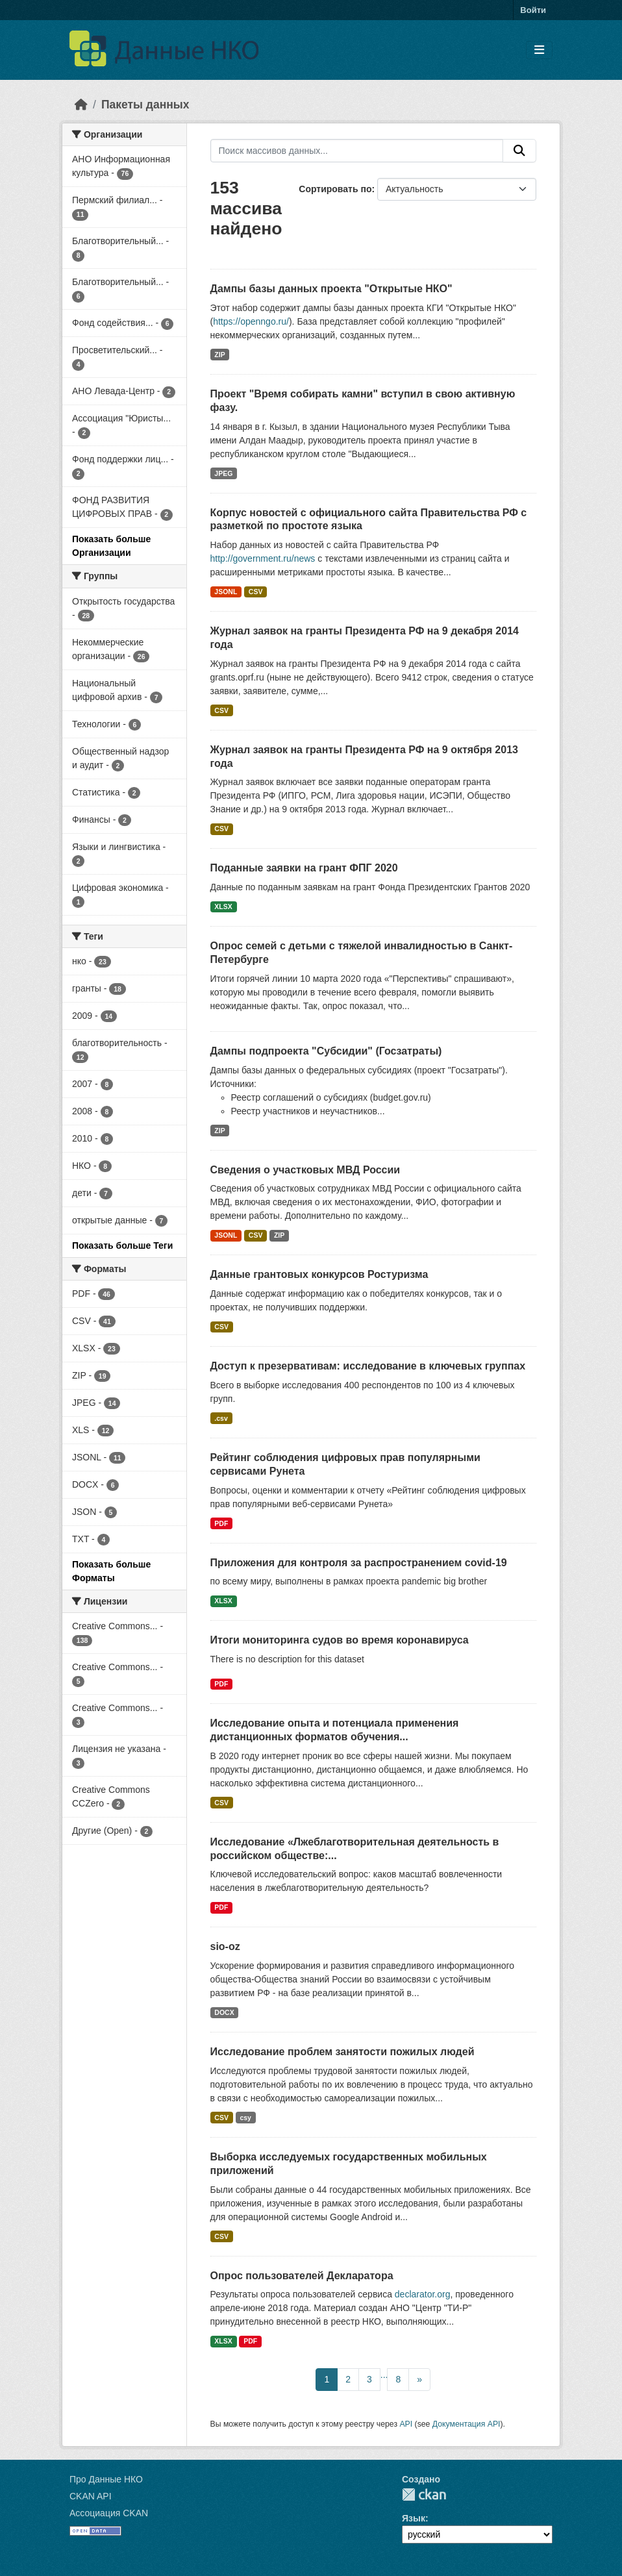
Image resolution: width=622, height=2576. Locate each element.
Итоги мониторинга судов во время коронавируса (339, 1639)
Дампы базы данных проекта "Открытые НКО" (331, 288)
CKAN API (90, 2496)
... (384, 2375)
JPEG (223, 473)
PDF (221, 1523)
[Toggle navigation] (539, 50)
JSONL (225, 591)
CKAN (424, 2494)
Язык (413, 2518)
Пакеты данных (145, 104)
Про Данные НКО (106, 2479)
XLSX (223, 906)
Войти (533, 10)
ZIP (219, 354)
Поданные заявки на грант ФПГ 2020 (304, 867)
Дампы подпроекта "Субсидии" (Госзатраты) (326, 1051)
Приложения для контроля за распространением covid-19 (358, 1562)
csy (245, 2117)
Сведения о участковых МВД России (305, 1169)
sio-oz (225, 1946)
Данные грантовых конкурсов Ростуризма (319, 1274)
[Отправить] (519, 150)
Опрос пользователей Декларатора (301, 2275)
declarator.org (423, 2294)
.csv (220, 1418)
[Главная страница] (81, 104)
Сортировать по (335, 189)
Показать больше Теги (122, 1245)
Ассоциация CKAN (108, 2513)
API (405, 2424)
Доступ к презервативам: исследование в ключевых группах (368, 1365)
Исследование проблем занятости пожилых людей (342, 2051)
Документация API (466, 2424)
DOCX (224, 2012)
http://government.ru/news (263, 558)
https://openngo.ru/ (251, 321)
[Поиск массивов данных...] (357, 150)
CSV (256, 591)
